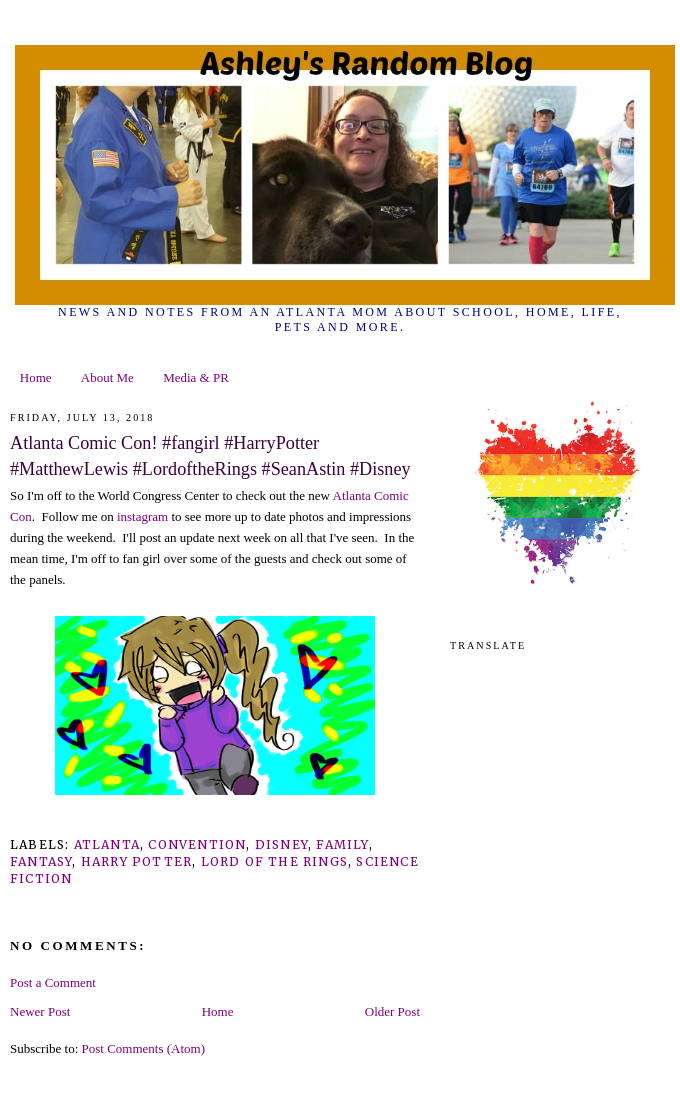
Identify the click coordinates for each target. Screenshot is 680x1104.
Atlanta (107, 844)
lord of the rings (274, 861)
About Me (107, 377)
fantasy (41, 861)
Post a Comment (53, 982)
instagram (144, 516)
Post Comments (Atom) (144, 1048)
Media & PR (196, 377)
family (342, 844)
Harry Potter (136, 861)
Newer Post (40, 1011)
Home (36, 377)
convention (197, 844)
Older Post (392, 1011)
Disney (281, 844)
